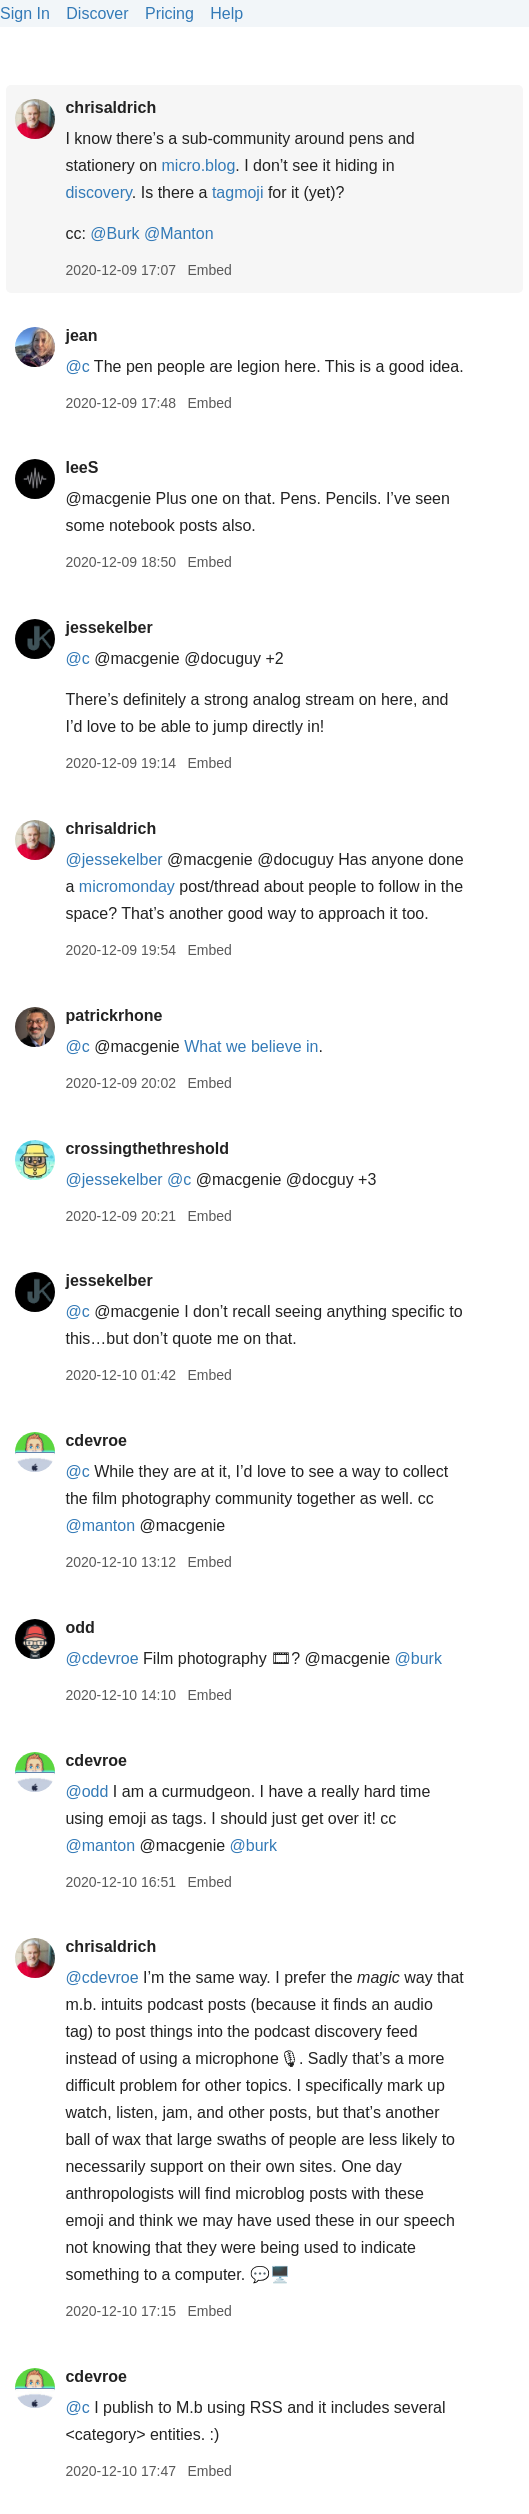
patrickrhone (113, 1015)
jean (81, 335)
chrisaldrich (110, 107)
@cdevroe (101, 1658)
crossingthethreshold (147, 1148)
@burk (418, 1658)
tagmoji (238, 192)
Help (226, 13)
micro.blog (199, 165)
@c (77, 366)
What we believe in (251, 1046)
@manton (100, 1525)
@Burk (114, 233)
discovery (98, 192)
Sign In (25, 13)
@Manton (179, 233)
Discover (97, 13)
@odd (86, 1791)
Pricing (169, 13)
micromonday (127, 886)
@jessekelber (113, 859)
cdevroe (95, 1440)
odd (79, 1627)
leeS (81, 467)
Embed (209, 270)
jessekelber (108, 627)
